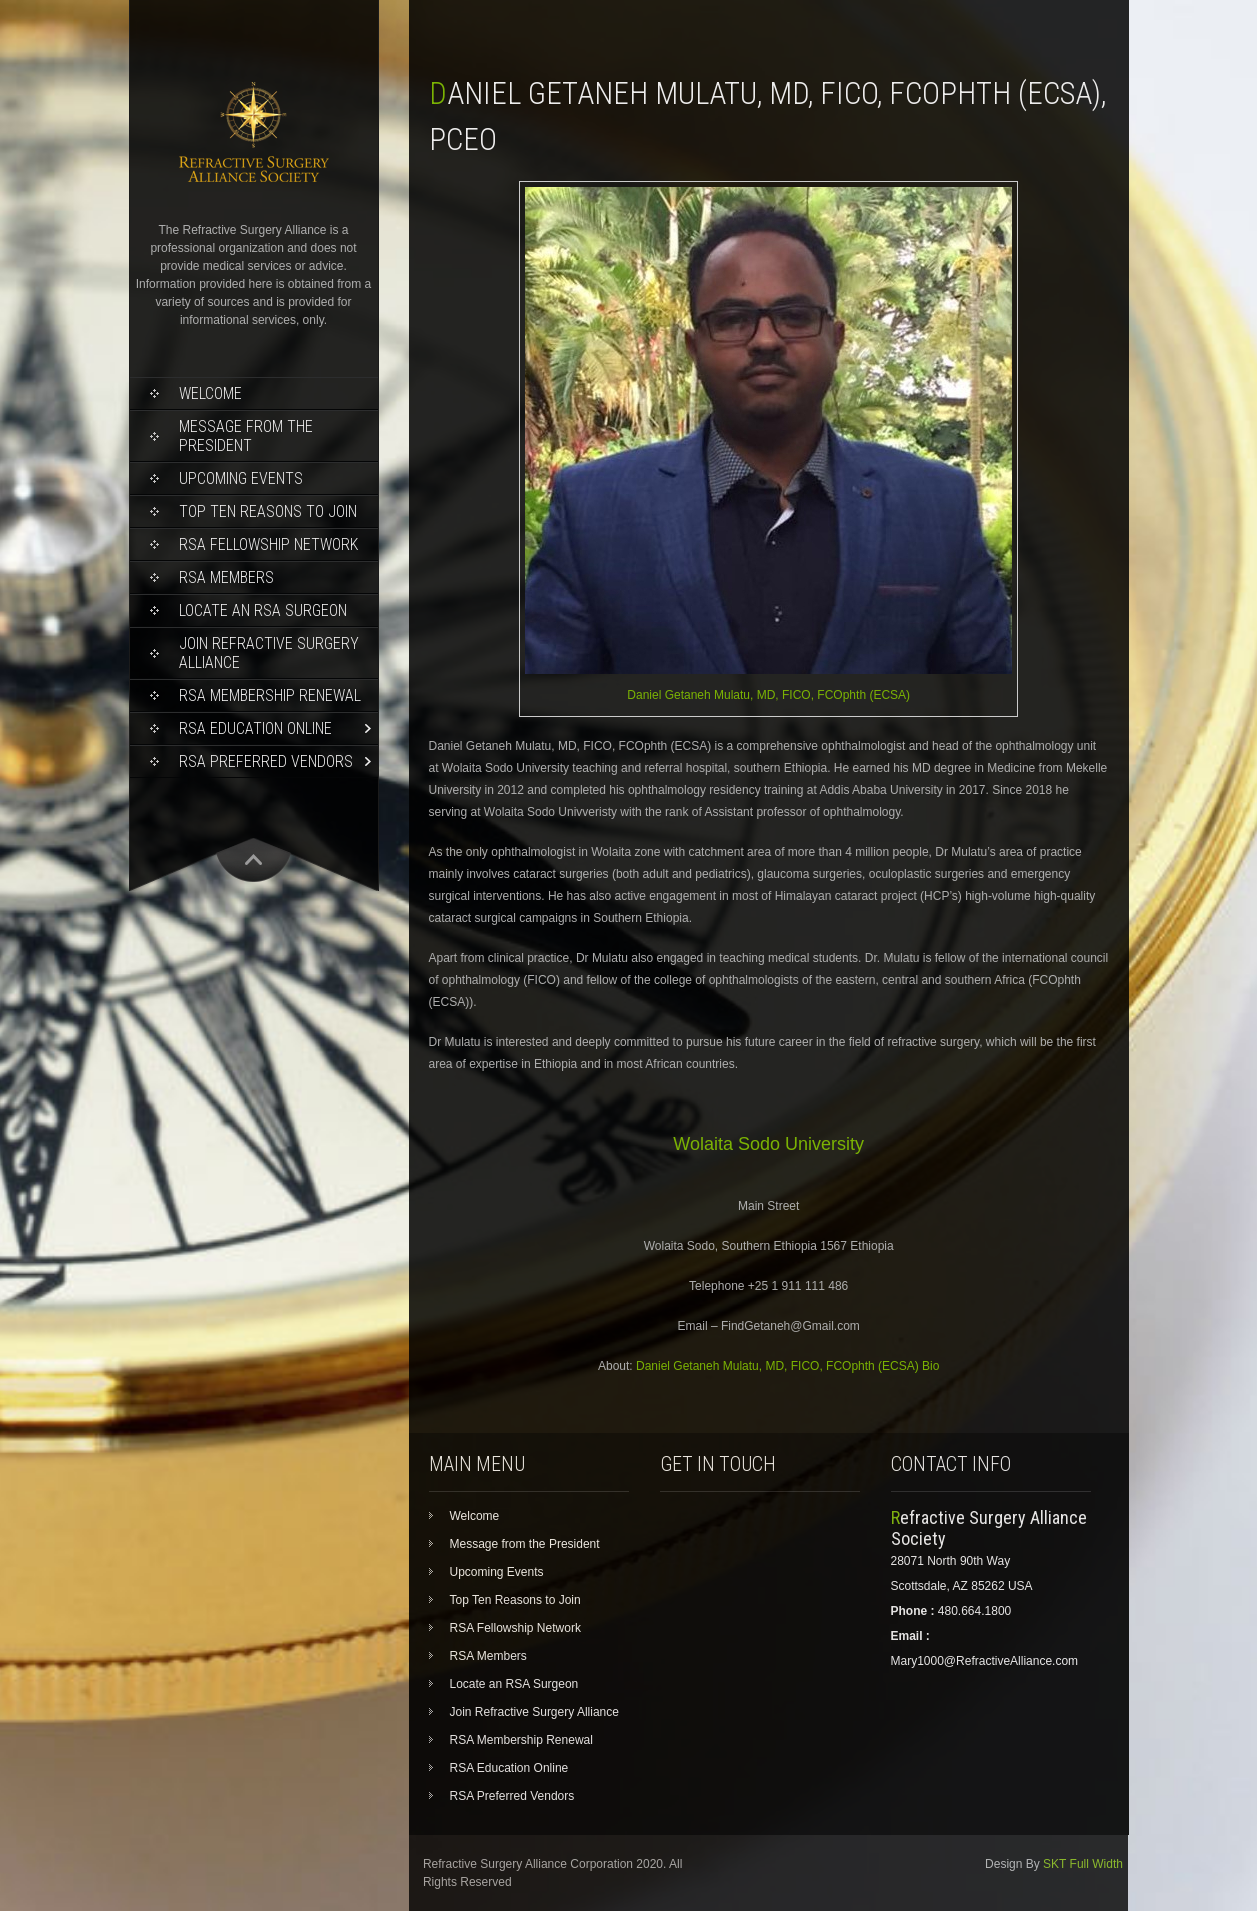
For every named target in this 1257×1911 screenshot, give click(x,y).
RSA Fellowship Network (268, 544)
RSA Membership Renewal (270, 695)
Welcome (210, 393)
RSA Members (226, 577)
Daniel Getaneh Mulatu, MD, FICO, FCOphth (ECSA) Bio (787, 1366)
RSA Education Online (255, 728)
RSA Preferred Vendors (266, 761)
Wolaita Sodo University (768, 1144)
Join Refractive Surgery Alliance (269, 653)
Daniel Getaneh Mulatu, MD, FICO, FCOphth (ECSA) (768, 695)
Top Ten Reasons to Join (268, 511)
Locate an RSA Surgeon (263, 610)
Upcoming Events (241, 478)
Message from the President (246, 436)
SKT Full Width (1083, 1864)
